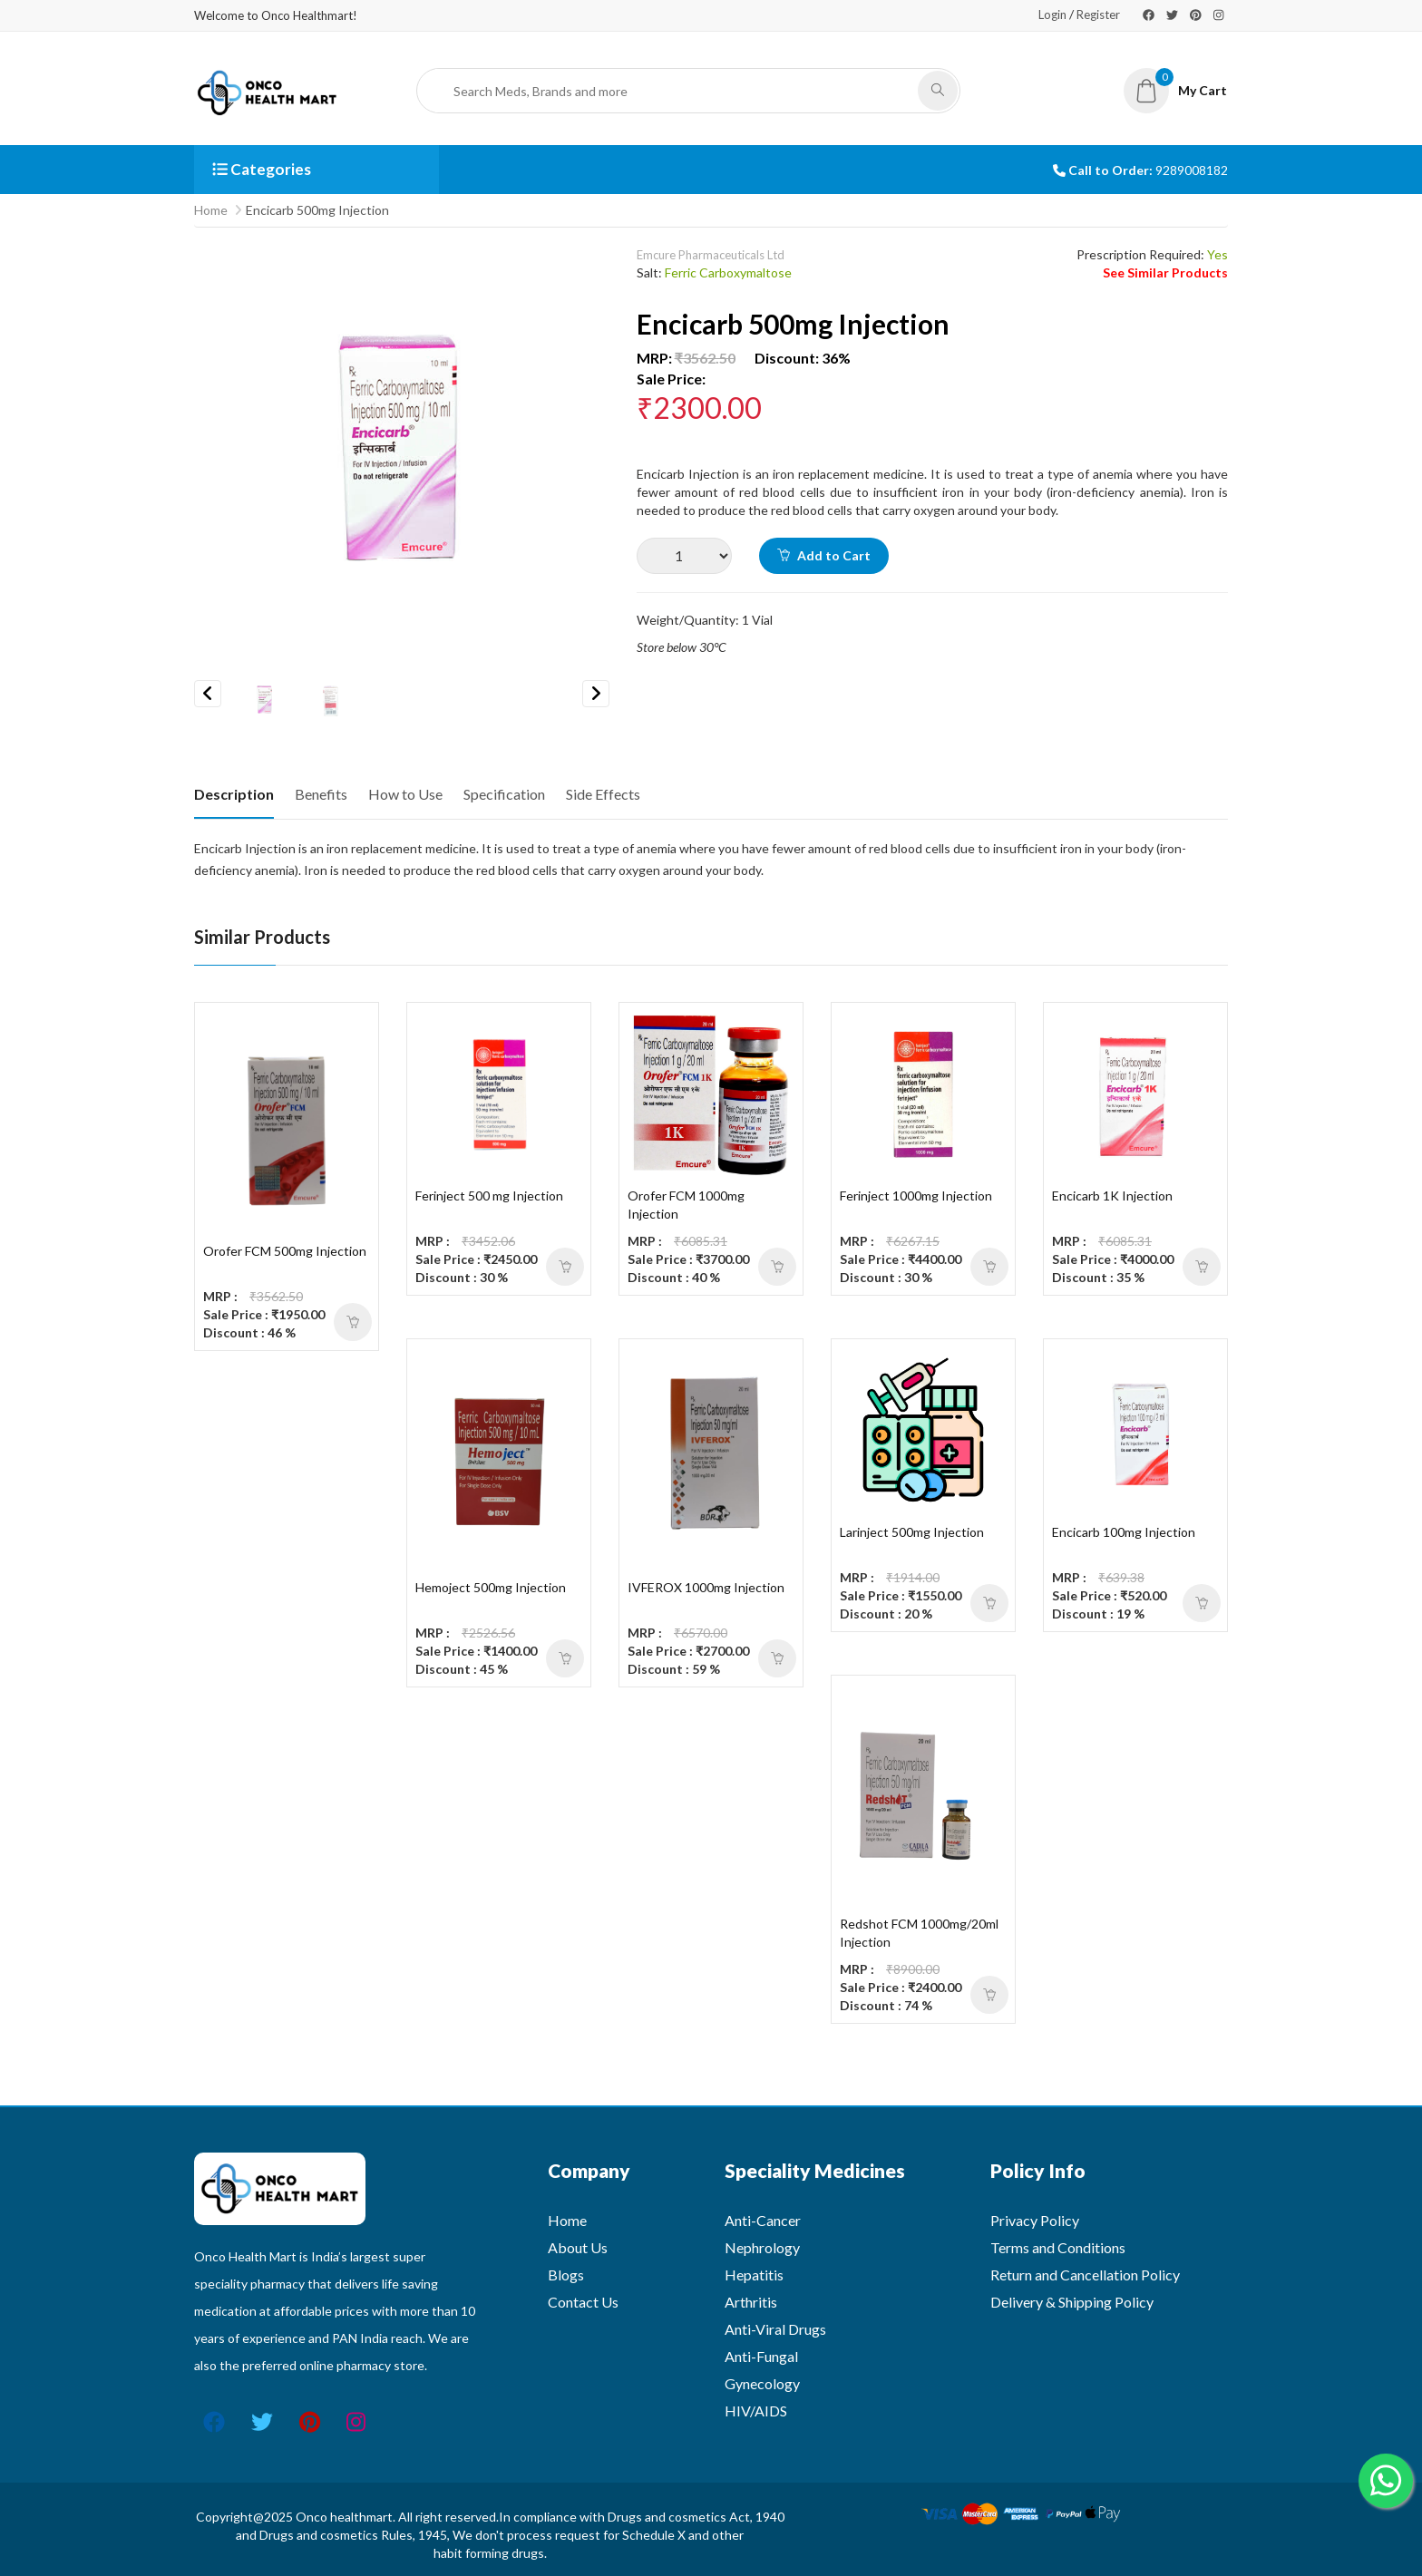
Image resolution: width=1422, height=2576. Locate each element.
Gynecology (762, 2383)
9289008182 (1191, 170)
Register (1098, 14)
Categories (261, 169)
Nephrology (762, 2247)
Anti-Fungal (761, 2356)
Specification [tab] (504, 793)
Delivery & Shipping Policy (1072, 2301)
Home (211, 210)
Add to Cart (824, 555)
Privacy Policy (1034, 2220)
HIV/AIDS (756, 2410)
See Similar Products (1165, 272)
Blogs (566, 2274)
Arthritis (751, 2301)
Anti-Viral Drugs (775, 2329)
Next (595, 693)
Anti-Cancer (763, 2220)
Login (1052, 14)
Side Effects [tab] (603, 793)
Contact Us (583, 2301)
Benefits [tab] (321, 793)
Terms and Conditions (1057, 2247)
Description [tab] (234, 793)
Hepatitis (754, 2274)
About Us (578, 2247)
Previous (207, 693)
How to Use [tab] (405, 793)
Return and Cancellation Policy (1085, 2274)
